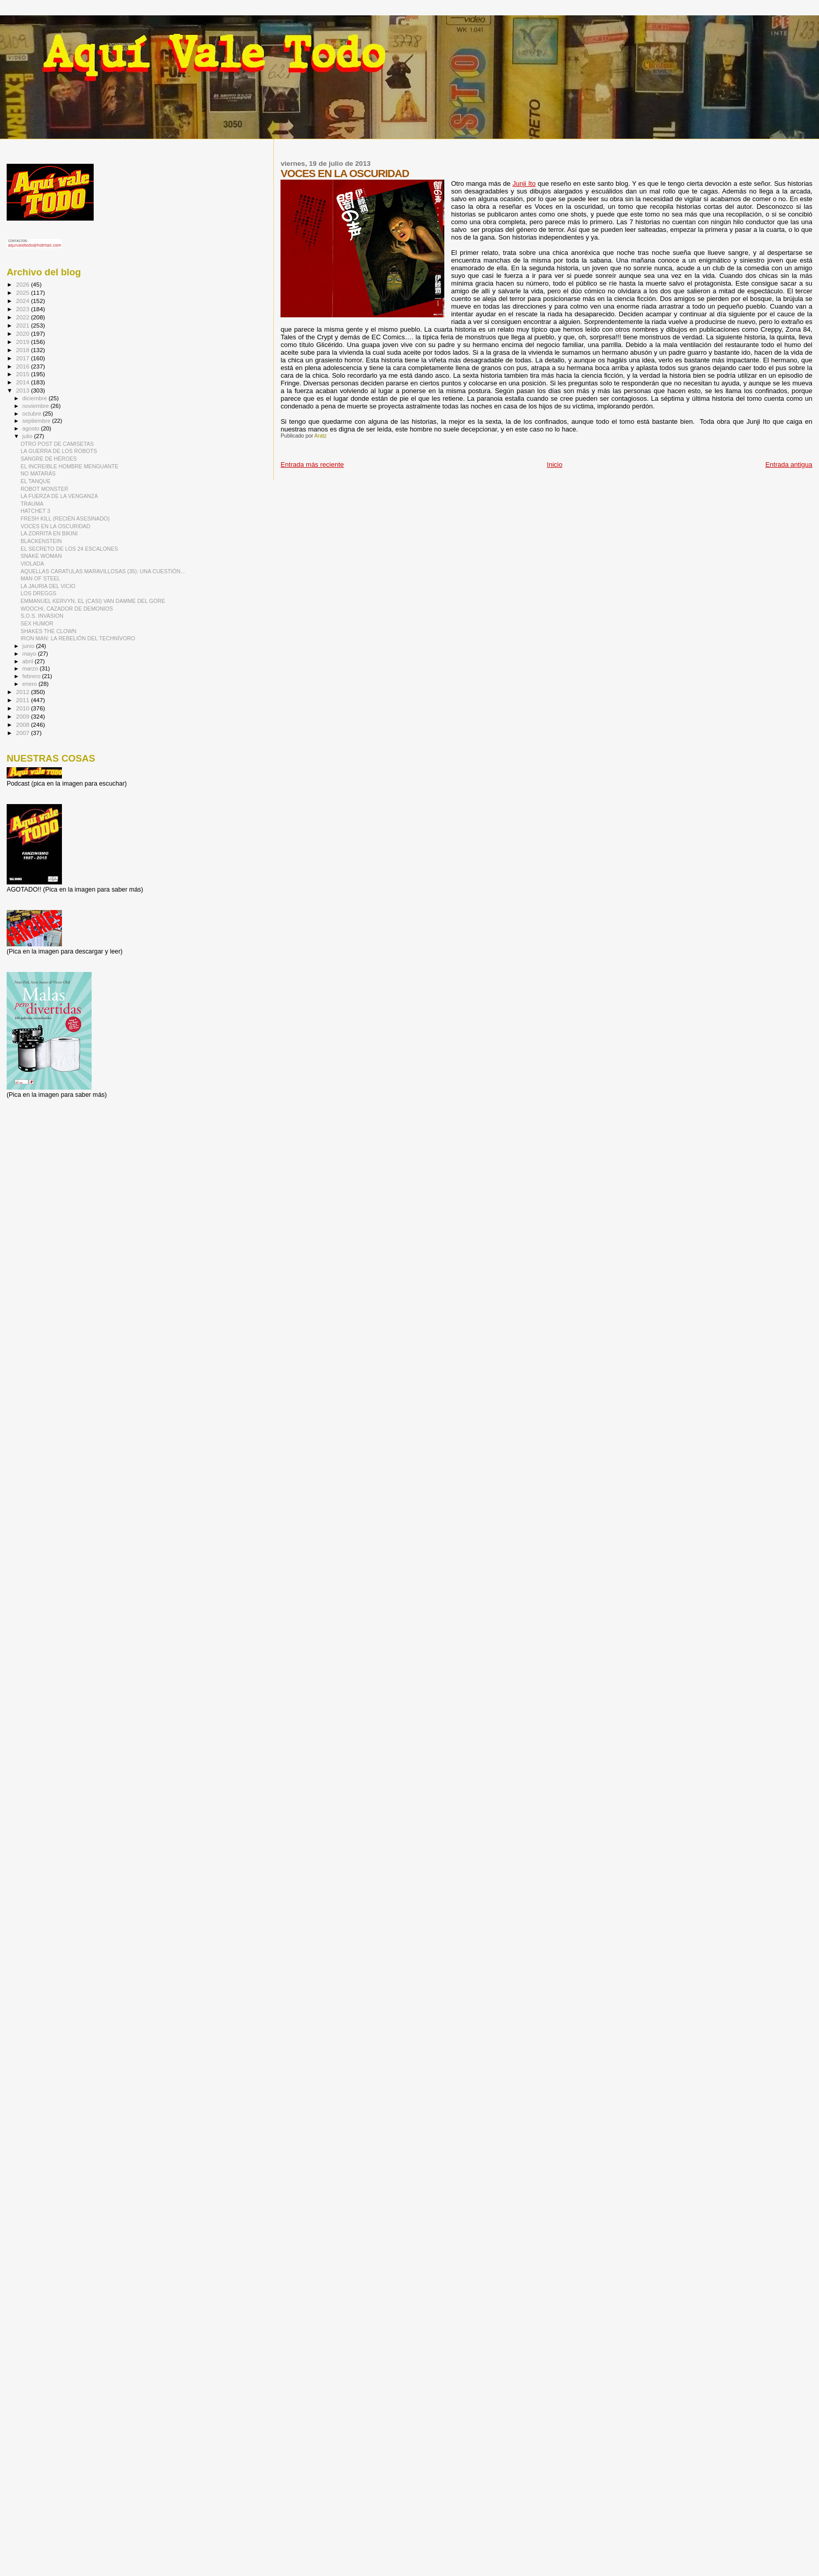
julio (28, 436)
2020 (23, 333)
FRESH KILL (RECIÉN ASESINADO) (65, 518)
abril (29, 661)
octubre (33, 413)
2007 (23, 732)
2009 (23, 716)
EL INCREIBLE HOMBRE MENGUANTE (69, 466)
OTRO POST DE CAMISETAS (57, 444)
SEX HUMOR (36, 623)
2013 (23, 390)
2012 (23, 691)
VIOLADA (32, 563)
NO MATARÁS (37, 473)
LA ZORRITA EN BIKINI (49, 533)
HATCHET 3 (35, 511)
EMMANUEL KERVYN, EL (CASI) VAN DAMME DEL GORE (92, 601)
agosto (32, 428)
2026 (23, 284)
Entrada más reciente (312, 464)
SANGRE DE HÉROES (48, 459)
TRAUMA (32, 504)
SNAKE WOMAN (41, 556)
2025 (23, 292)
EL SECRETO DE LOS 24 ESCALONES (69, 549)
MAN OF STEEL (40, 578)
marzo (31, 668)
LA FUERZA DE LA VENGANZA (59, 496)
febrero (32, 676)
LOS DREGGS (38, 593)
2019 (23, 341)
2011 (23, 700)
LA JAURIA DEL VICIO (47, 586)
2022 (23, 317)
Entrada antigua (788, 464)
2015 (23, 374)
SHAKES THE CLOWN (48, 631)
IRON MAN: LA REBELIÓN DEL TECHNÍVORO (77, 638)
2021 (23, 325)
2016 (23, 366)
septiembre (37, 421)
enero (31, 684)
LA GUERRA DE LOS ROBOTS (58, 451)
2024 (23, 300)
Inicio (554, 464)
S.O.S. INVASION (41, 616)
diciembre (36, 398)
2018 (23, 350)
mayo (30, 654)
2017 (23, 358)
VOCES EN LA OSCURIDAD (55, 526)
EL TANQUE (35, 481)
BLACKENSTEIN (41, 541)
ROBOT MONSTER (44, 489)
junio (29, 646)
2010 (23, 708)
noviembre (37, 406)
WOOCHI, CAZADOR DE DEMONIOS (66, 608)
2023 (23, 309)
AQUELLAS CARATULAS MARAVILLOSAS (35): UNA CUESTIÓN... (102, 571)
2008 (23, 724)
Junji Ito (523, 183)
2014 (23, 382)
